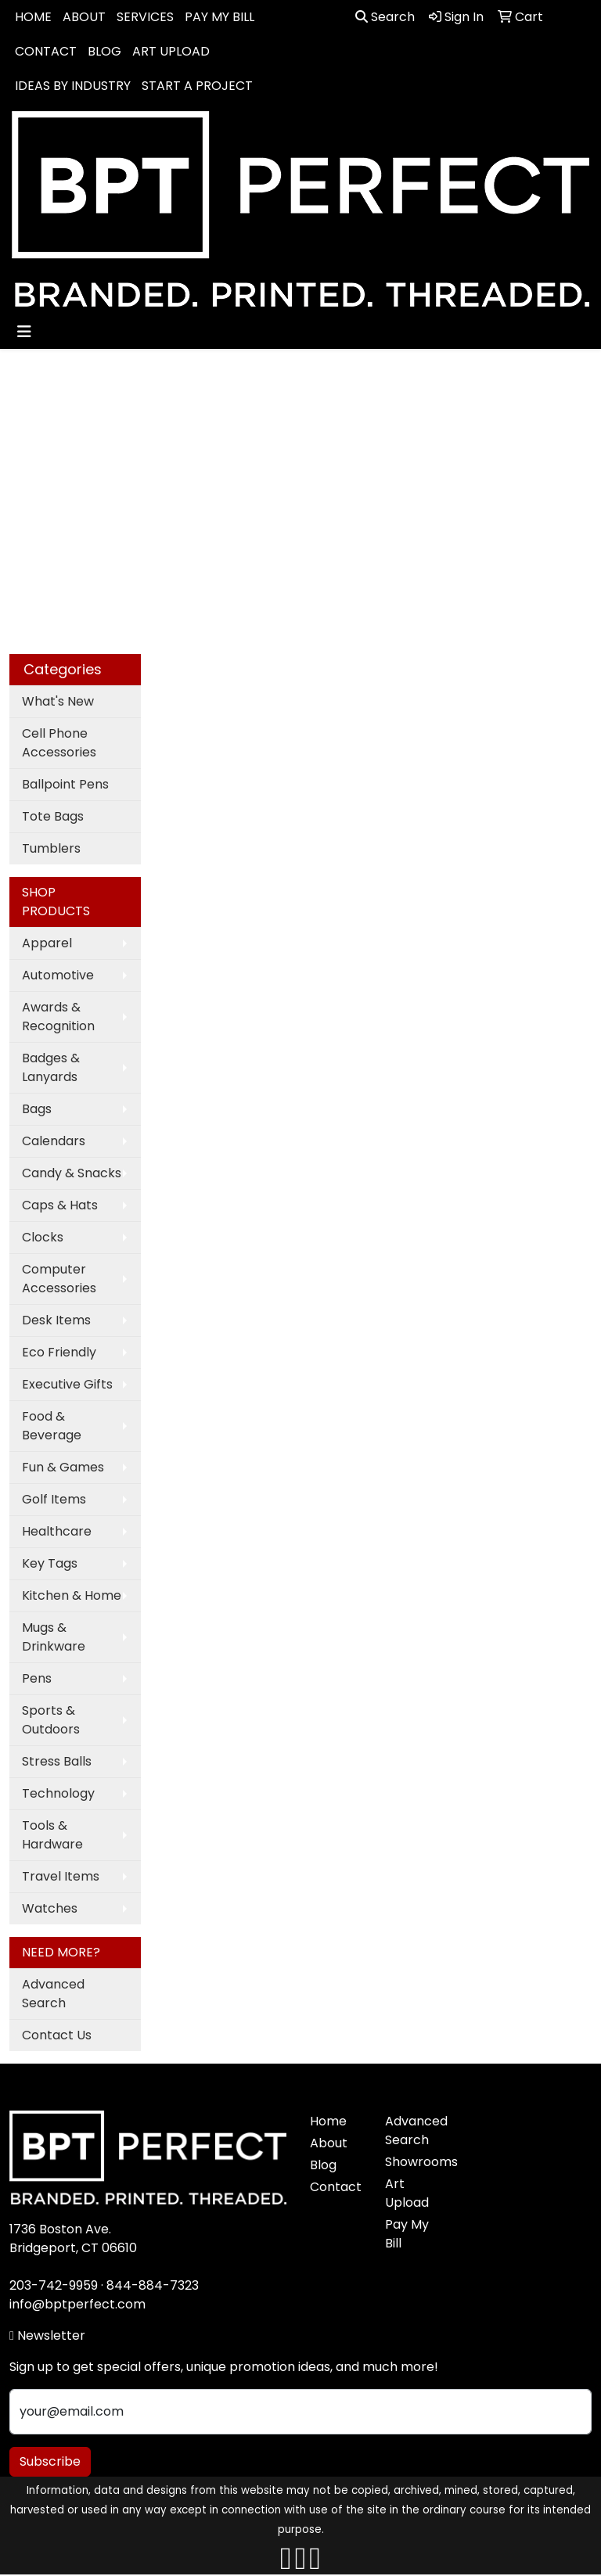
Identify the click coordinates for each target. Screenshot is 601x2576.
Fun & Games (63, 1467)
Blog (323, 2165)
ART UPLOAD (171, 51)
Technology (58, 1793)
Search (385, 17)
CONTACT (46, 51)
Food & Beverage (51, 1425)
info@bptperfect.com (77, 2304)
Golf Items (54, 1499)
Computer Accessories (59, 1278)
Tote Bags (53, 816)
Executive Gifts (67, 1384)
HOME (33, 17)
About (328, 2143)
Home (328, 2121)
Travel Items (60, 1876)
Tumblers (51, 848)
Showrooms (413, 2162)
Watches (49, 1908)
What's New (58, 701)
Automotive (58, 975)
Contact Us (57, 2035)
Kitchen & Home (71, 1595)
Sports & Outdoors (51, 1719)
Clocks (42, 1237)
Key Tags (49, 1563)
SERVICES (145, 17)
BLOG (104, 51)
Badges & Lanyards (51, 1067)
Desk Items (56, 1320)
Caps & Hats (60, 1205)
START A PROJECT (197, 86)
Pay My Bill (407, 2233)
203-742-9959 (53, 2285)
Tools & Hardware (52, 1834)
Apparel (47, 943)
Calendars (53, 1141)
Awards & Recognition (58, 1016)
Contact (336, 2187)
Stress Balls (57, 1761)
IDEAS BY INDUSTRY (73, 86)
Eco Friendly (59, 1352)
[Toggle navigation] (24, 332)
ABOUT (84, 17)
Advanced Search (53, 1993)
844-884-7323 (152, 2285)
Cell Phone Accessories (59, 742)
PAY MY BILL (219, 17)
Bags (37, 1109)
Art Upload (407, 2193)
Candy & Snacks (71, 1173)
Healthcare (57, 1531)
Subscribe (50, 2461)
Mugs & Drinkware (53, 1637)
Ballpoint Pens (65, 784)
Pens (37, 1678)
